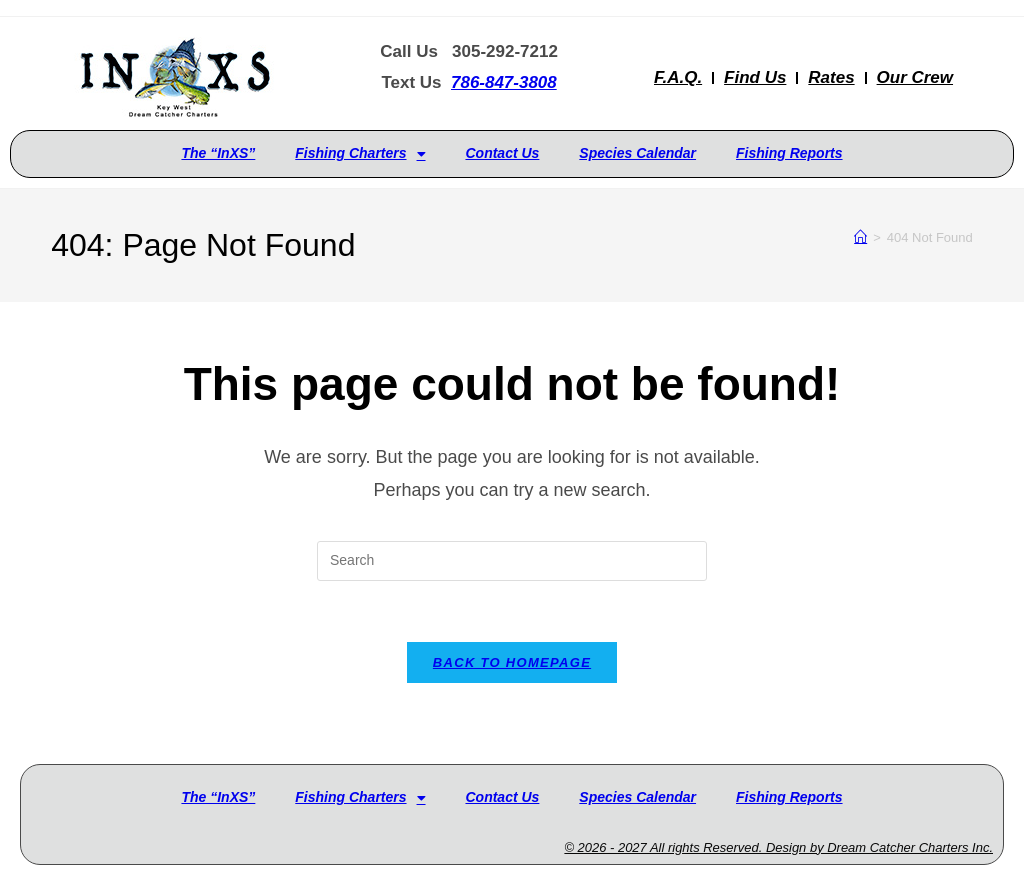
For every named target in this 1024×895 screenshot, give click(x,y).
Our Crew (915, 77)
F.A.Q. (678, 77)
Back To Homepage (512, 662)
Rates (831, 77)
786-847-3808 (504, 82)
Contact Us (502, 154)
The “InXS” (218, 154)
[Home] (860, 237)
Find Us (755, 77)
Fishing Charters (360, 154)
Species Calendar (637, 154)
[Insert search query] (512, 561)
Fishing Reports (789, 154)
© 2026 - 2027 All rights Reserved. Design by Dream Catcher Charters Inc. (778, 847)
